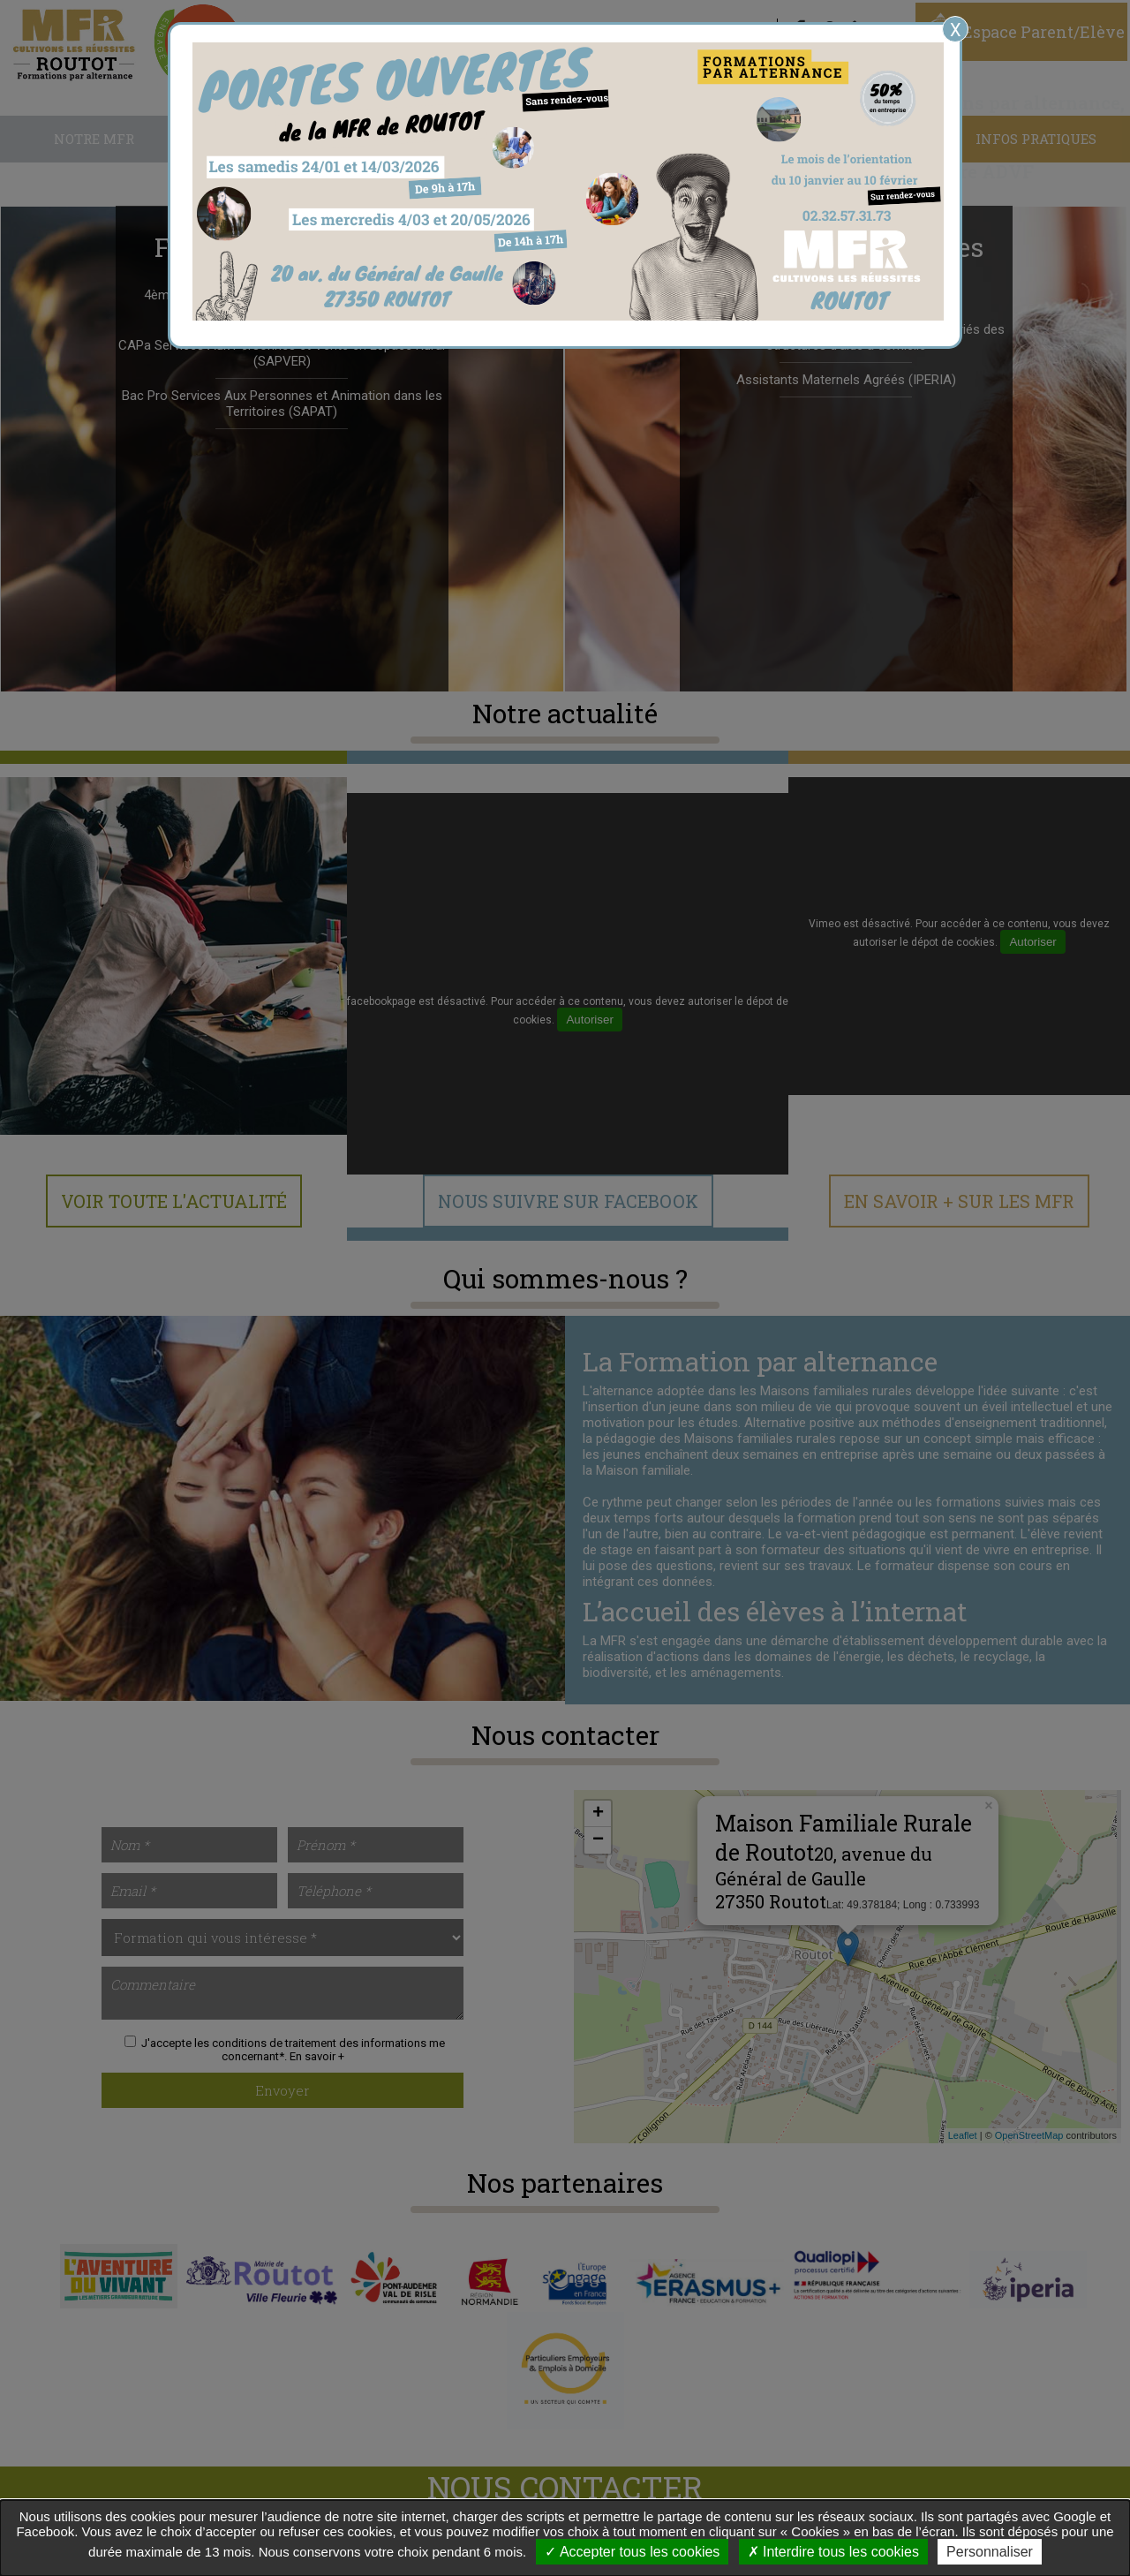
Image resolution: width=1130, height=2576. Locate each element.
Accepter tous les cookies (632, 2551)
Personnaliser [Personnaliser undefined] (989, 2551)
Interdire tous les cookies (833, 2551)
